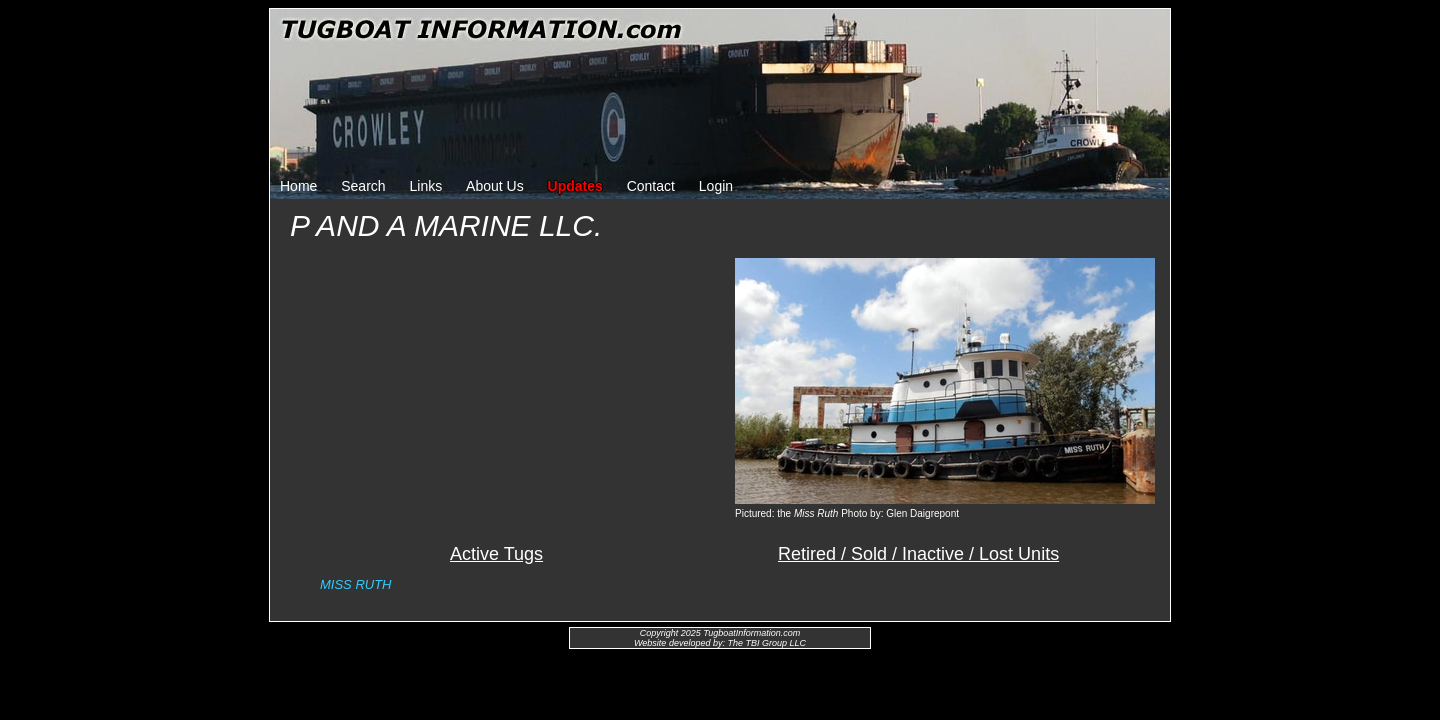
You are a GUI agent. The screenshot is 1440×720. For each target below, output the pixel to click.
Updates (575, 186)
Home (298, 186)
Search (363, 186)
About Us (495, 186)
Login (716, 186)
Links (426, 186)
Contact (651, 186)
